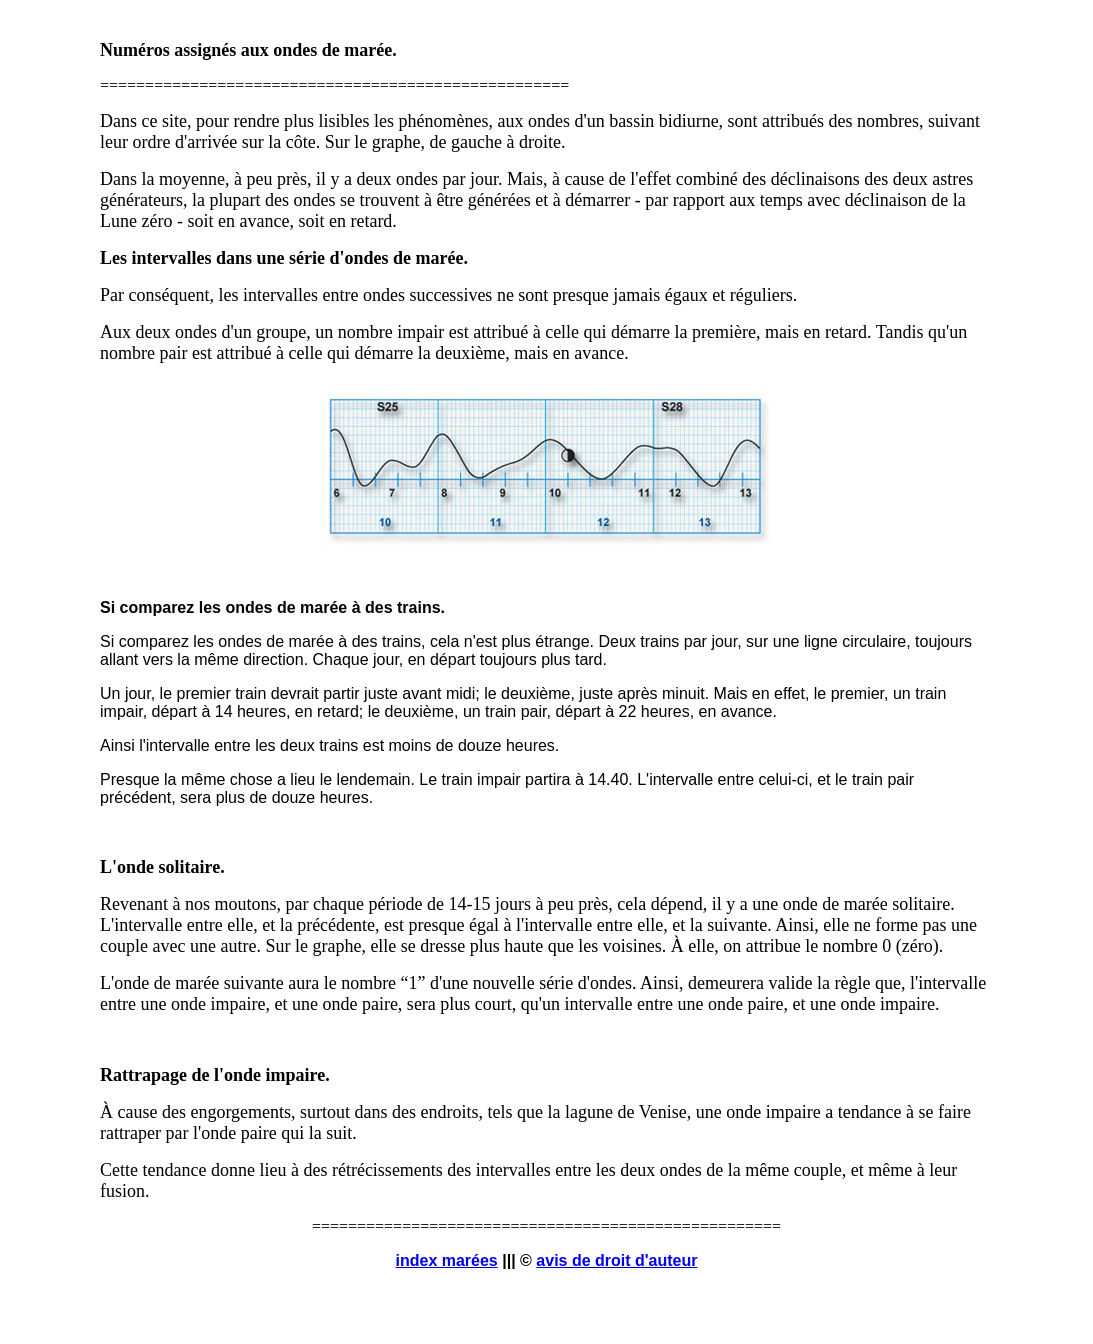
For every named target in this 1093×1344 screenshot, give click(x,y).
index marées (446, 1260)
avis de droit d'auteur (616, 1260)
